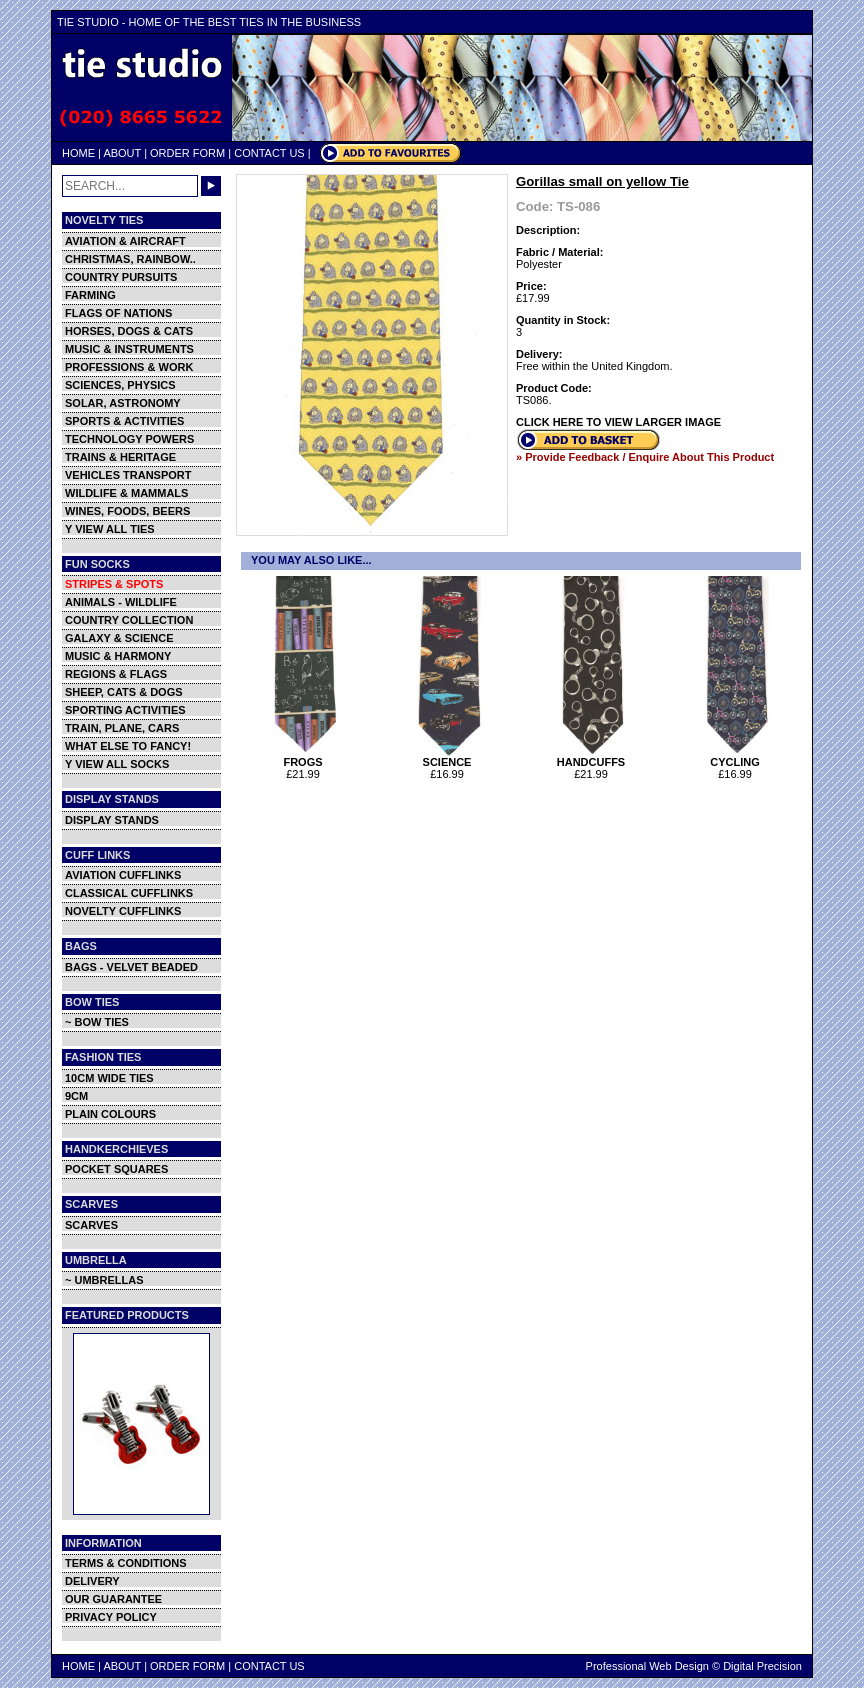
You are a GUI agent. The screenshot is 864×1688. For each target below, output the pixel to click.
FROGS (305, 757)
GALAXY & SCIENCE (119, 638)
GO (211, 186)
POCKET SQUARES (116, 1169)
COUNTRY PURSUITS (121, 277)
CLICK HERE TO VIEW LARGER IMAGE (618, 422)
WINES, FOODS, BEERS (127, 511)
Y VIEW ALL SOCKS (117, 764)
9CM (76, 1096)
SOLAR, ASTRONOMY (123, 403)
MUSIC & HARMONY (118, 656)
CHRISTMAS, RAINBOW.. (130, 259)
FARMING (90, 295)
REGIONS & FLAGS (116, 674)
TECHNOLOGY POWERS (129, 439)
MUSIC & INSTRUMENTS (129, 349)
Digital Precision (762, 1666)
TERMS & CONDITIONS (126, 1563)
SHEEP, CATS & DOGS (124, 692)
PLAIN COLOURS (110, 1114)
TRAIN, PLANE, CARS (122, 728)
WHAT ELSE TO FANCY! (128, 746)
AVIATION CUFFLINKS (123, 875)
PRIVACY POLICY (111, 1617)
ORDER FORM (187, 153)
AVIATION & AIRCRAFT (125, 241)
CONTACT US (269, 153)
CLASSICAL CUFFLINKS (129, 893)
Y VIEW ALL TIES (110, 529)
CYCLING (737, 757)
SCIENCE (449, 757)
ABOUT (122, 153)
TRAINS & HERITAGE (120, 457)
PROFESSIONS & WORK (129, 367)
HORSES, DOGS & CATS (129, 331)
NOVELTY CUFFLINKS (123, 911)
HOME (78, 153)
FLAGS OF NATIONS (118, 313)
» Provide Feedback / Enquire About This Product (645, 457)
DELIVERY (92, 1581)
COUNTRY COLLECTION (129, 620)
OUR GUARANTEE (113, 1599)
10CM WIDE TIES (109, 1078)
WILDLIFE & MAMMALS (126, 493)
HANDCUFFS (593, 757)
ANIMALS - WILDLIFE (121, 602)
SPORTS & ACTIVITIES (124, 421)
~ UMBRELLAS (104, 1280)
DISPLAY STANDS (112, 820)
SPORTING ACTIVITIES (125, 710)
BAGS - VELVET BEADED (131, 967)
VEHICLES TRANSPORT (128, 475)
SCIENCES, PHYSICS (120, 385)
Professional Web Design (647, 1666)
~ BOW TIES (97, 1022)
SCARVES (91, 1225)
